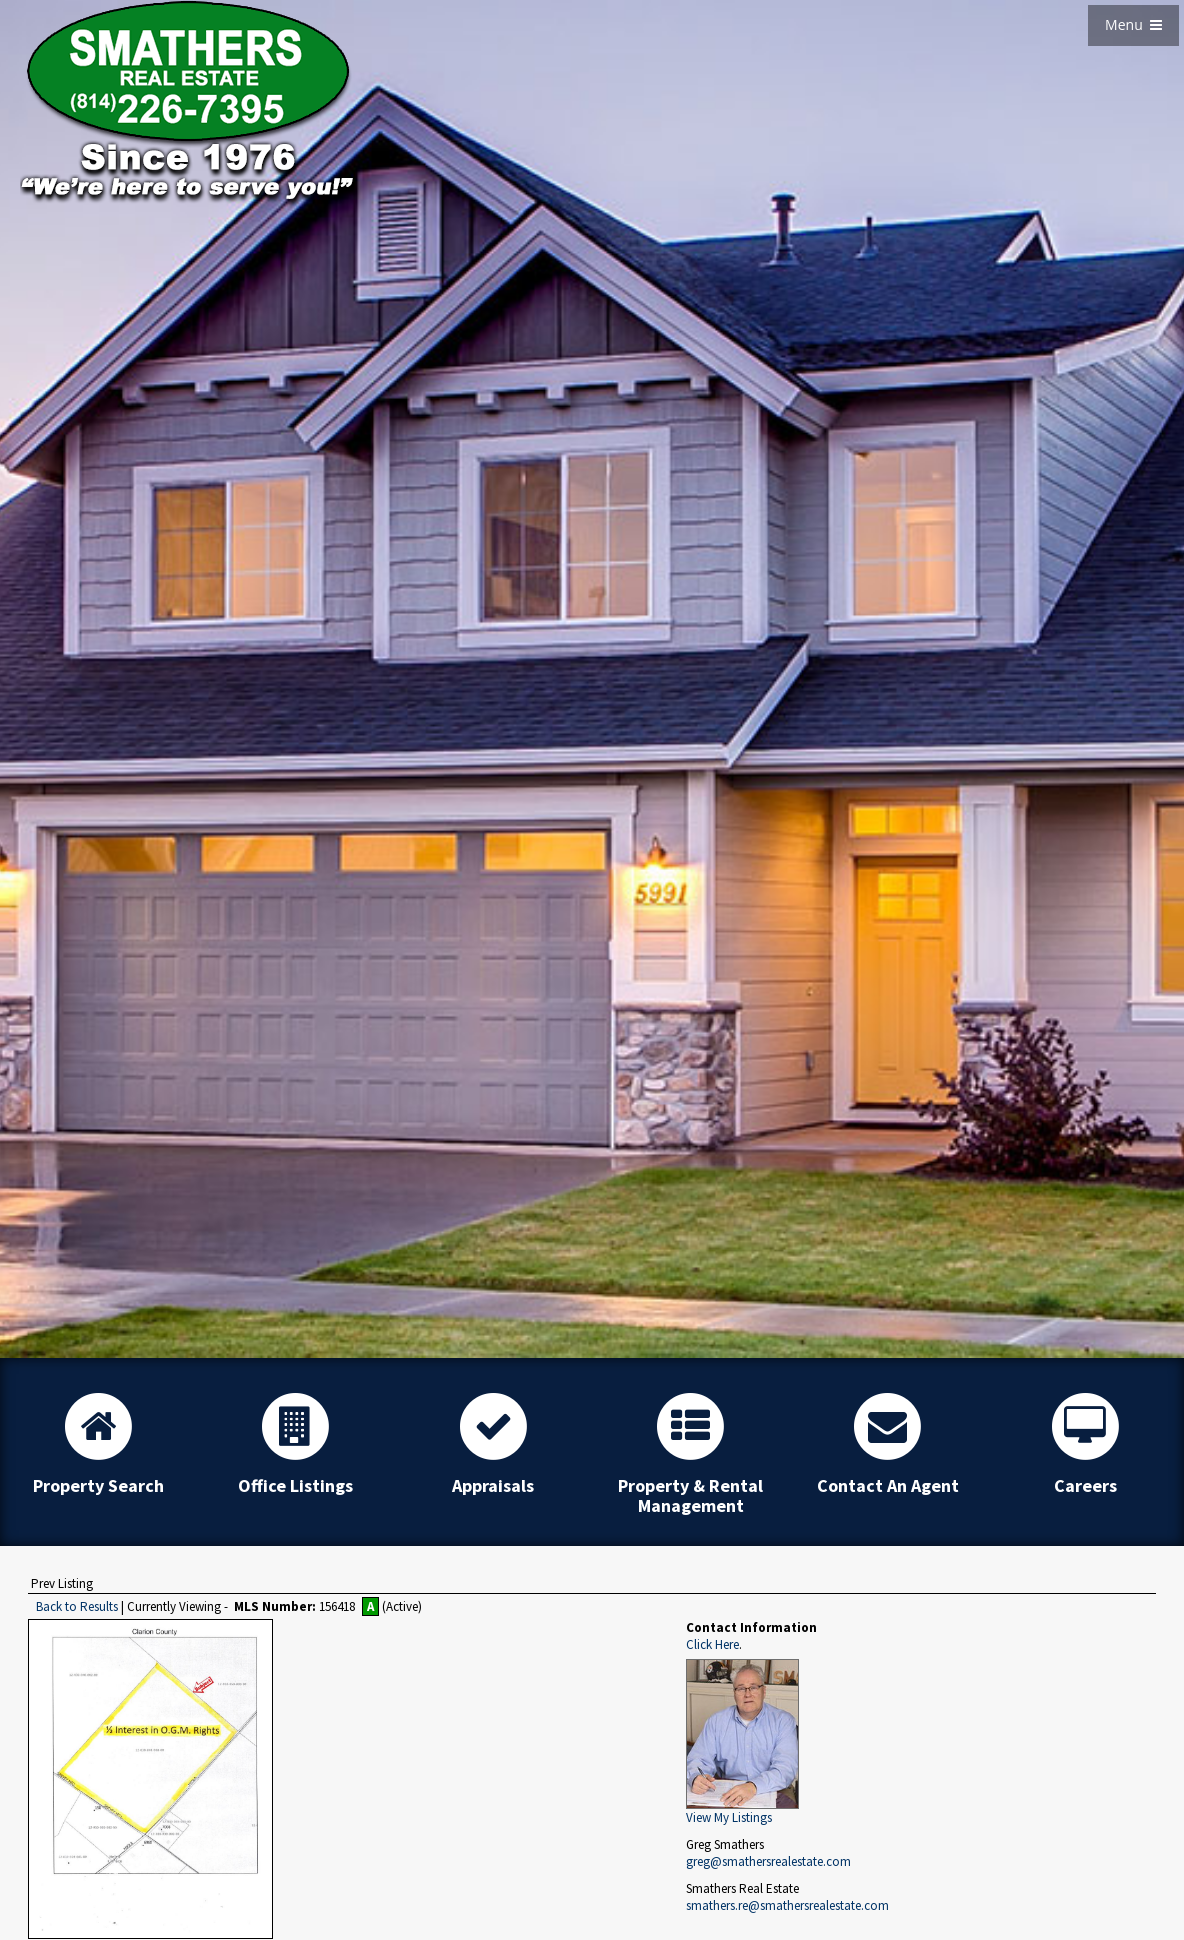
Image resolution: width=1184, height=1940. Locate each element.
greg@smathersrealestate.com (768, 1861)
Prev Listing (62, 1583)
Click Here (712, 1644)
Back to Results (77, 1606)
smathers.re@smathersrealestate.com (787, 1905)
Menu (1133, 24)
